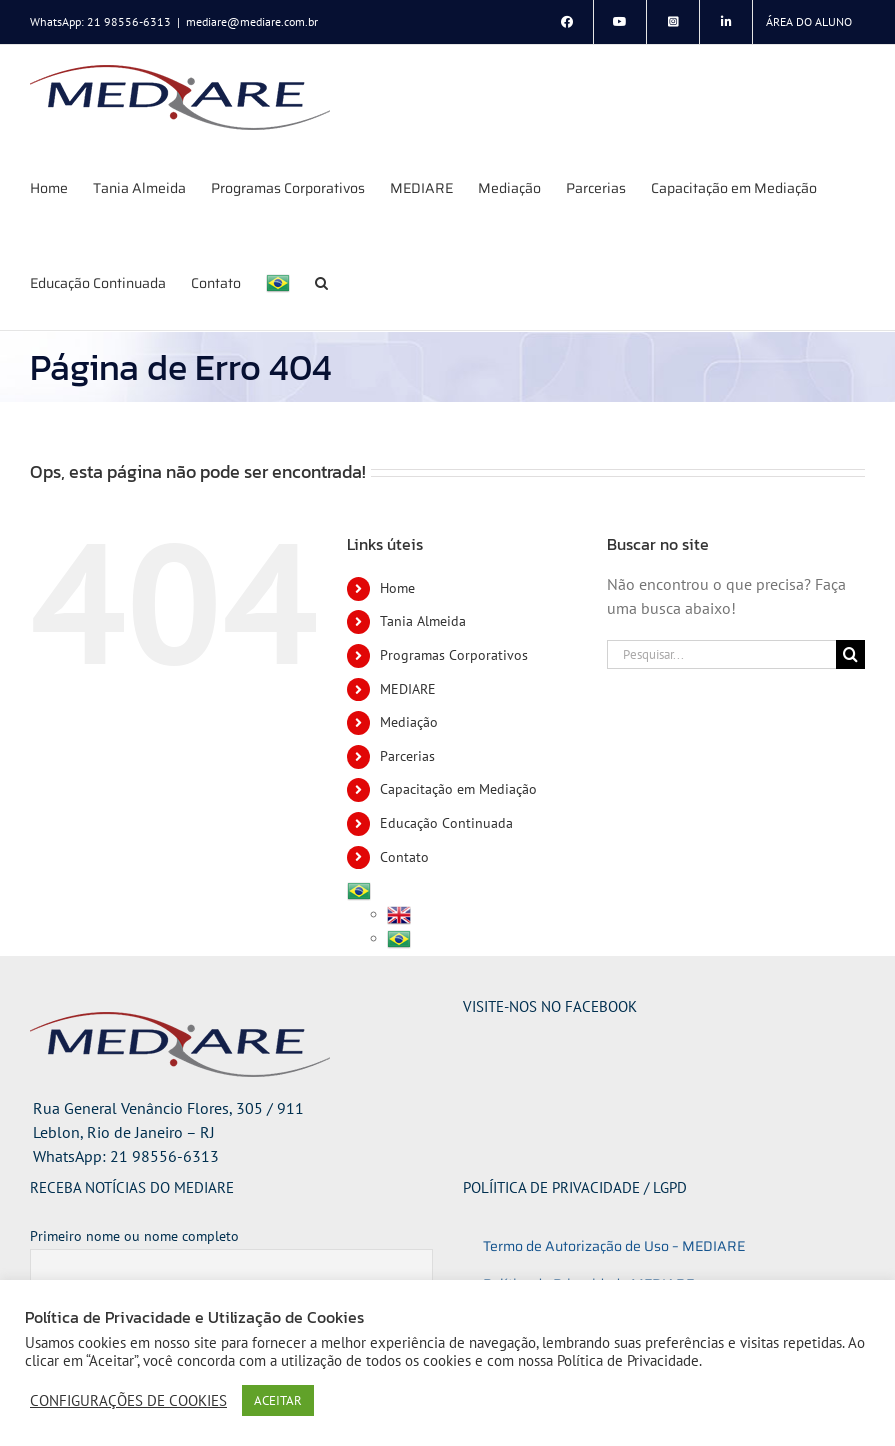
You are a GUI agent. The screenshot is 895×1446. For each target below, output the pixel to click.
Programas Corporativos (454, 655)
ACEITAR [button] (278, 1400)
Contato (404, 857)
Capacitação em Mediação (458, 789)
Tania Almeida (423, 621)
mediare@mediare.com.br (252, 21)
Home (397, 588)
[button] (321, 282)
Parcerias (407, 756)
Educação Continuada (446, 823)
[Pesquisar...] (721, 654)
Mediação (409, 722)
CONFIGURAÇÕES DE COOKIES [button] (128, 1401)
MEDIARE (408, 689)
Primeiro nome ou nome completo (134, 1236)
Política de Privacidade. (629, 1360)
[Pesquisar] (850, 654)
